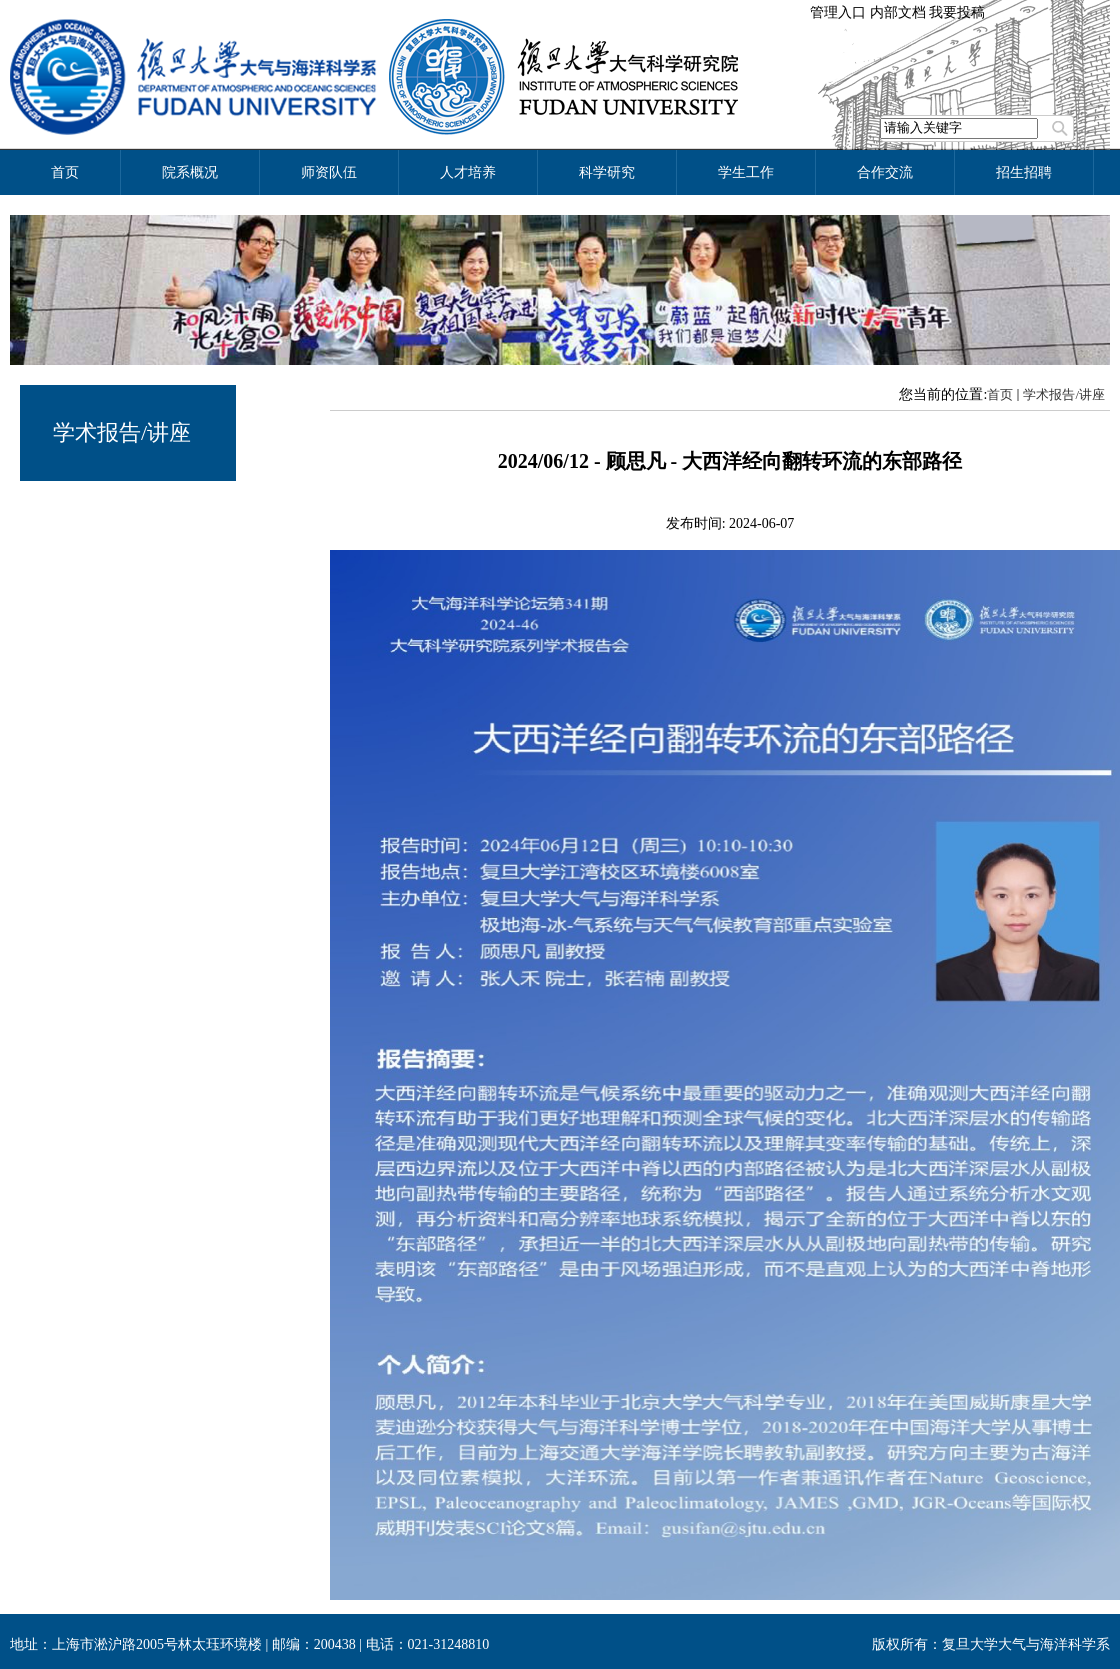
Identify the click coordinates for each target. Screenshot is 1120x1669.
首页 (1000, 394)
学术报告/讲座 (122, 432)
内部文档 (898, 12)
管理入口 (838, 12)
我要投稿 (957, 12)
